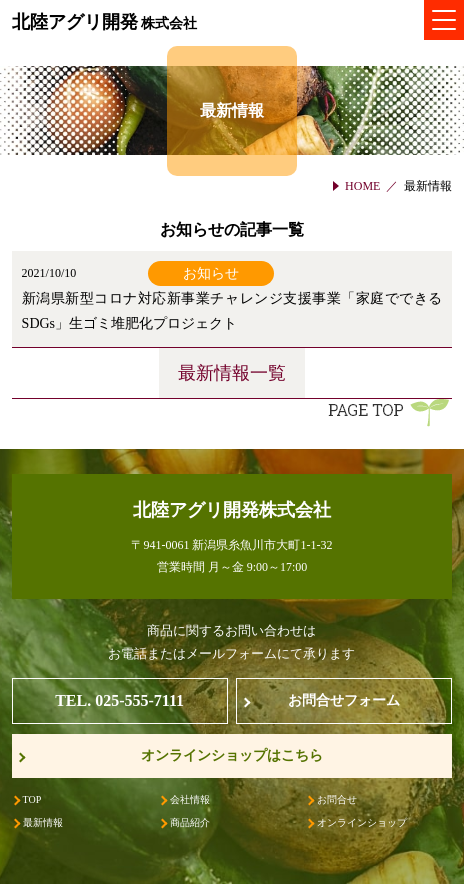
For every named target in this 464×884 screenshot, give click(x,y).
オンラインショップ (362, 822)
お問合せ (337, 799)
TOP (32, 799)
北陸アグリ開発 (105, 22)
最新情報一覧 (232, 373)
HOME (362, 186)
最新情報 (43, 822)
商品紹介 (190, 822)
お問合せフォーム (344, 700)
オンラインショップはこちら (232, 755)
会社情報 (190, 799)
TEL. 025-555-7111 (119, 700)
